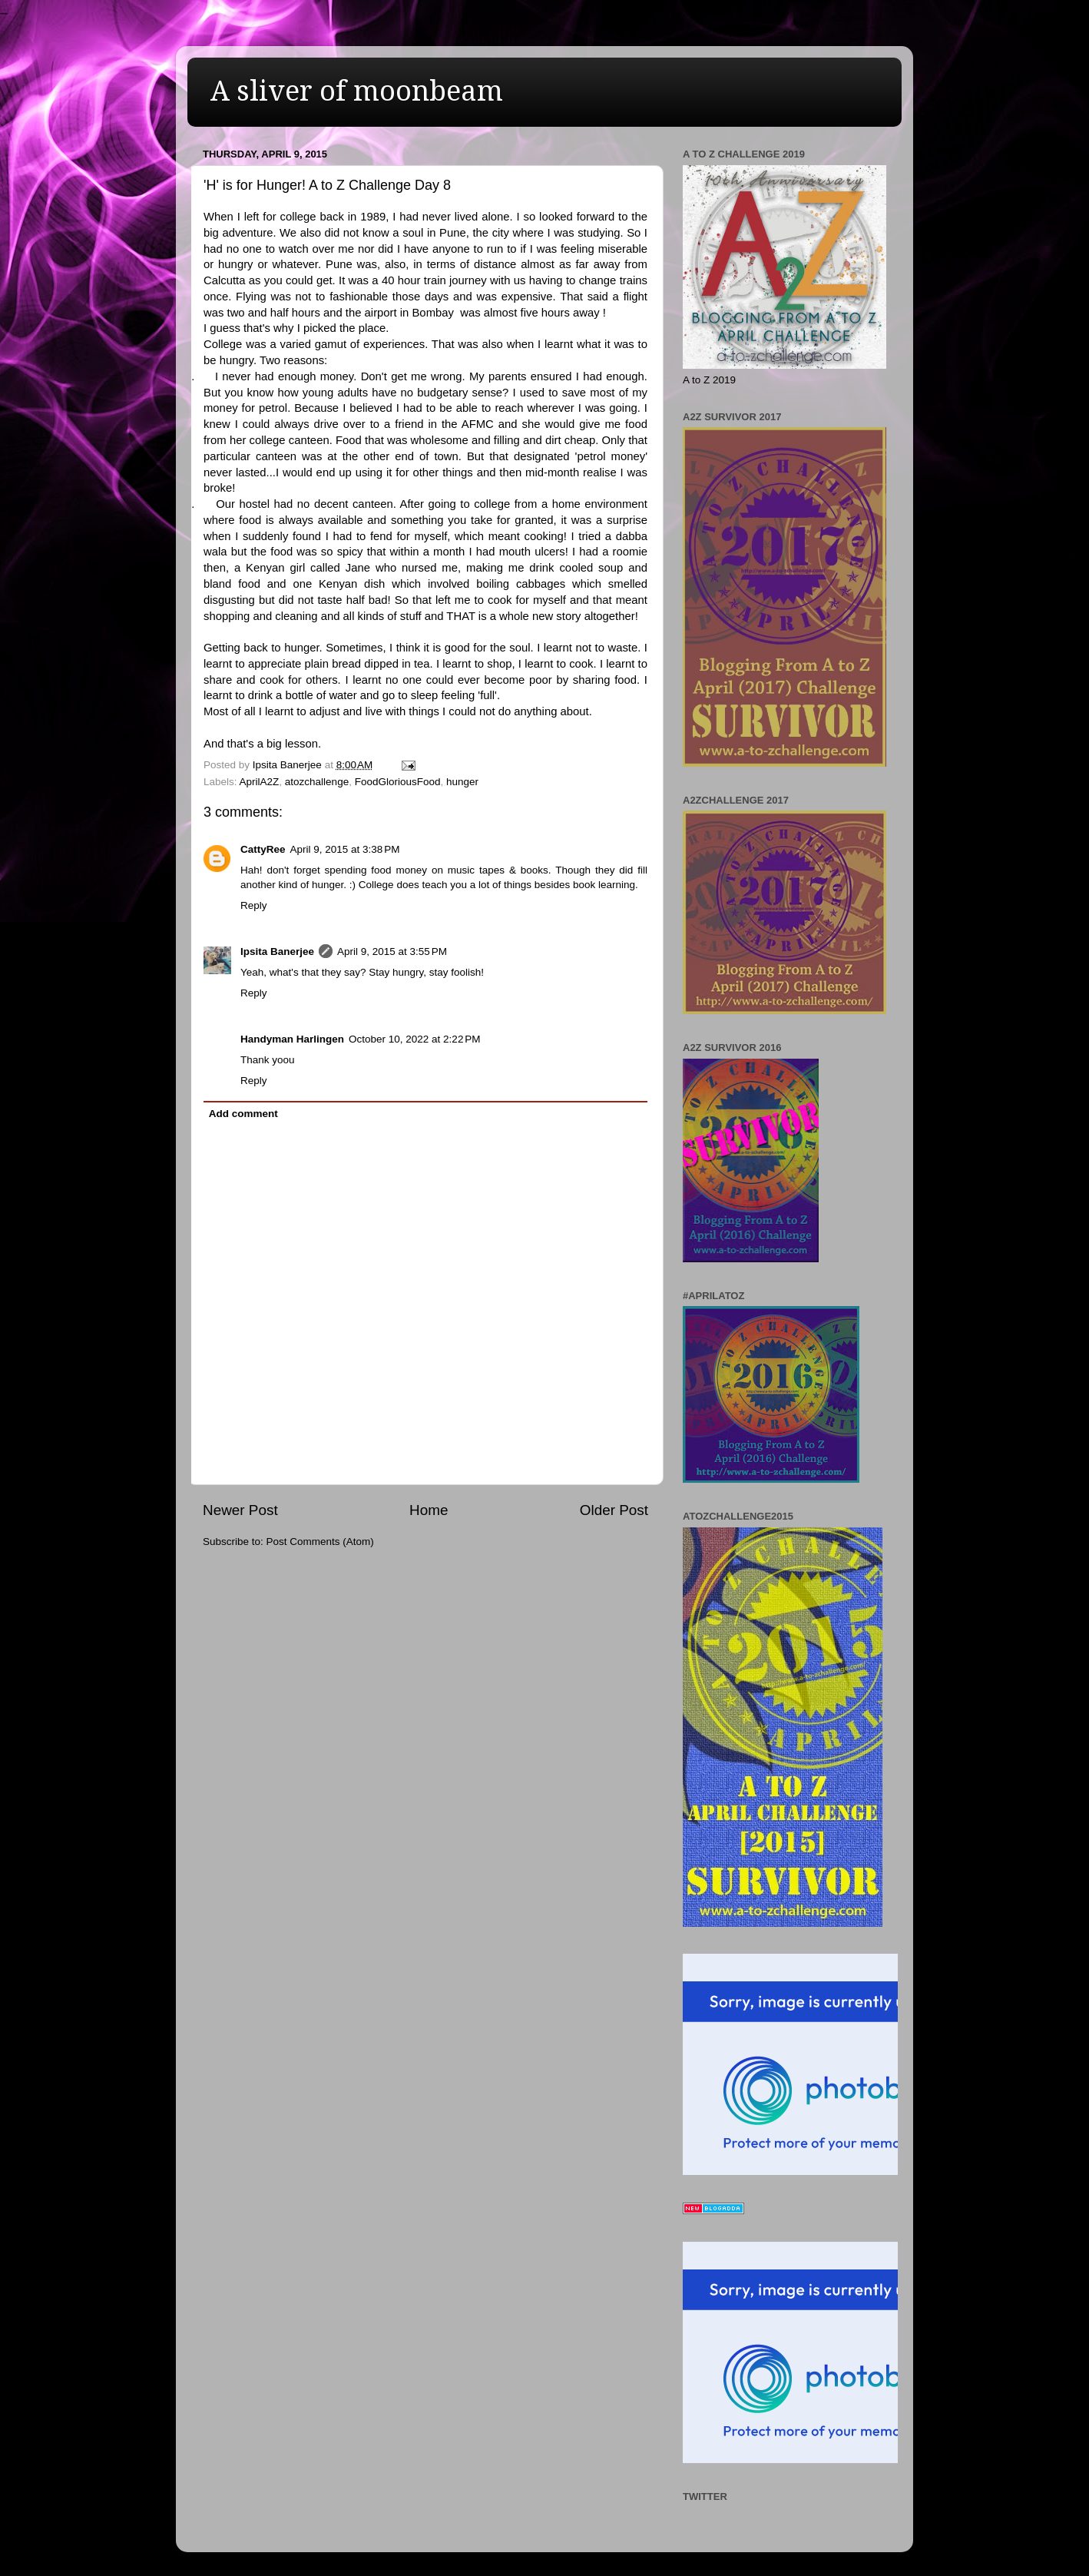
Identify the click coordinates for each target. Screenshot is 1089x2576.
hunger (462, 781)
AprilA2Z (260, 781)
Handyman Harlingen (292, 1039)
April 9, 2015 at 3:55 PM (392, 951)
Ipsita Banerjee (277, 951)
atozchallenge (317, 781)
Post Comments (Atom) (320, 1541)
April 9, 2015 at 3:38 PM (345, 849)
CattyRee (263, 849)
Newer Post (240, 1510)
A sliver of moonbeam (356, 91)
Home (428, 1510)
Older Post (614, 1510)
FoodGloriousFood (398, 781)
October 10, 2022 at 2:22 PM (414, 1039)
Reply (253, 905)
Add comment (243, 1113)
